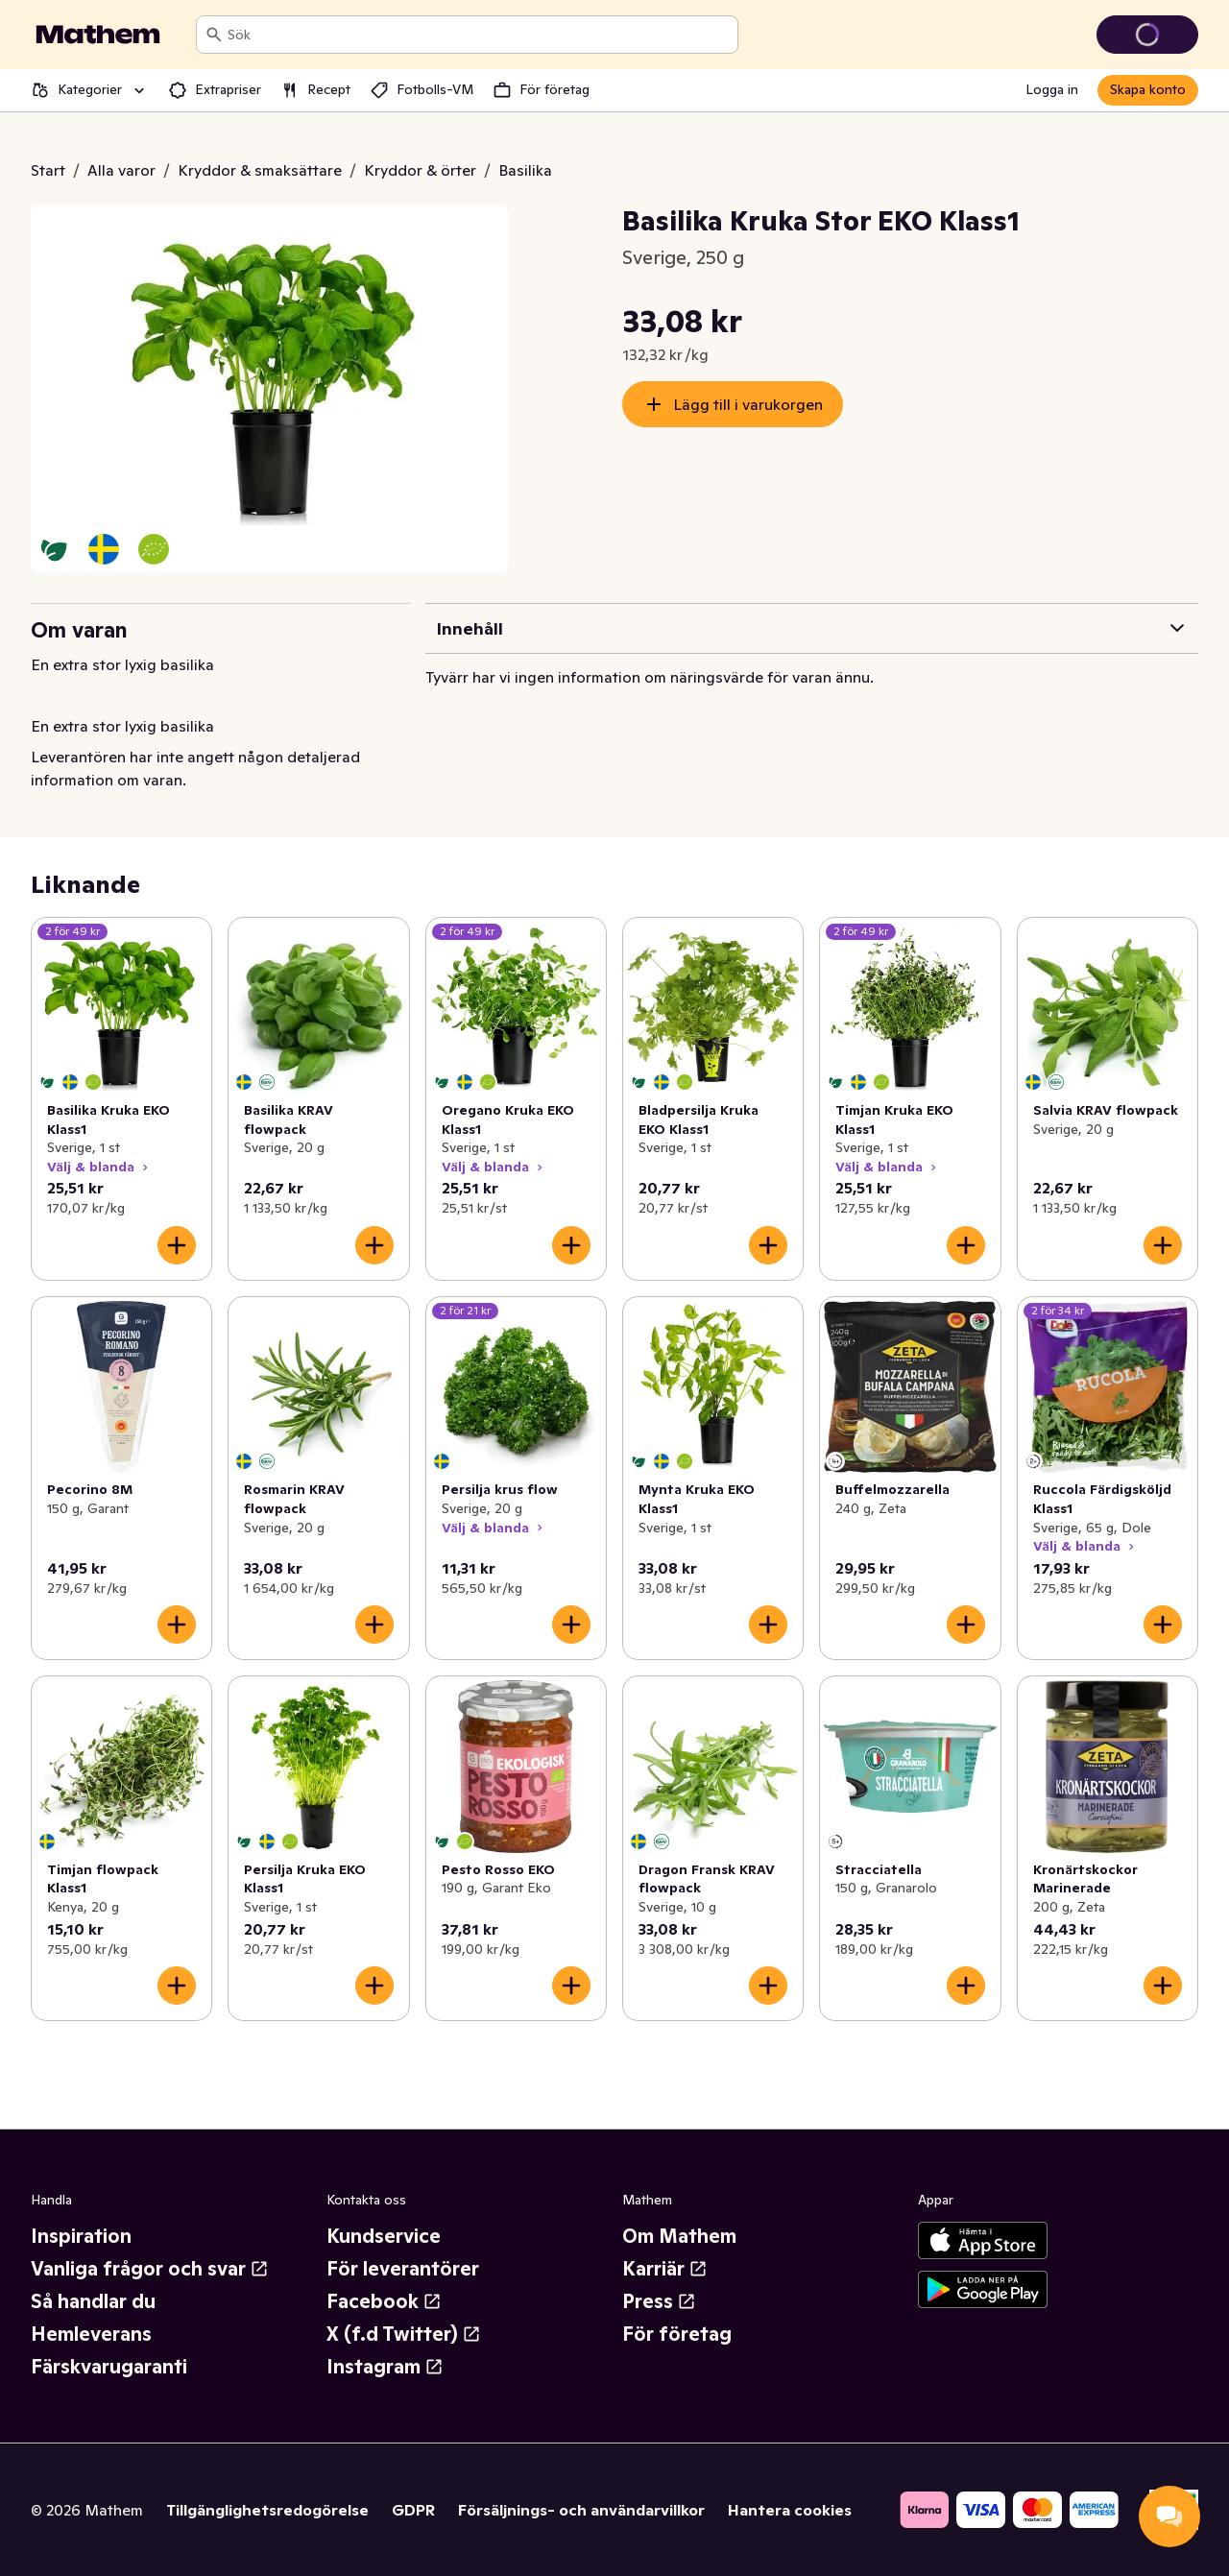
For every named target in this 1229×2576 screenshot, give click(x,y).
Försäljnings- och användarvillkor (581, 2509)
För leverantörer (402, 2268)
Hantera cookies (790, 2509)
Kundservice (383, 2236)
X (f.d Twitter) (403, 2334)
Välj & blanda (99, 1166)
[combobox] (479, 34)
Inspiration (81, 2236)
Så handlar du (93, 2301)
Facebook (384, 2301)
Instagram (385, 2366)
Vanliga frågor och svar (150, 2268)
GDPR (413, 2509)
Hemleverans (91, 2334)
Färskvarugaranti (109, 2366)
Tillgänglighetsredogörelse (267, 2509)
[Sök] (214, 34)
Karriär (665, 2268)
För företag (677, 2334)
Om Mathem (679, 2236)
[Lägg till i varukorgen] (176, 1245)
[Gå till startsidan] (98, 34)
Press (659, 2301)
